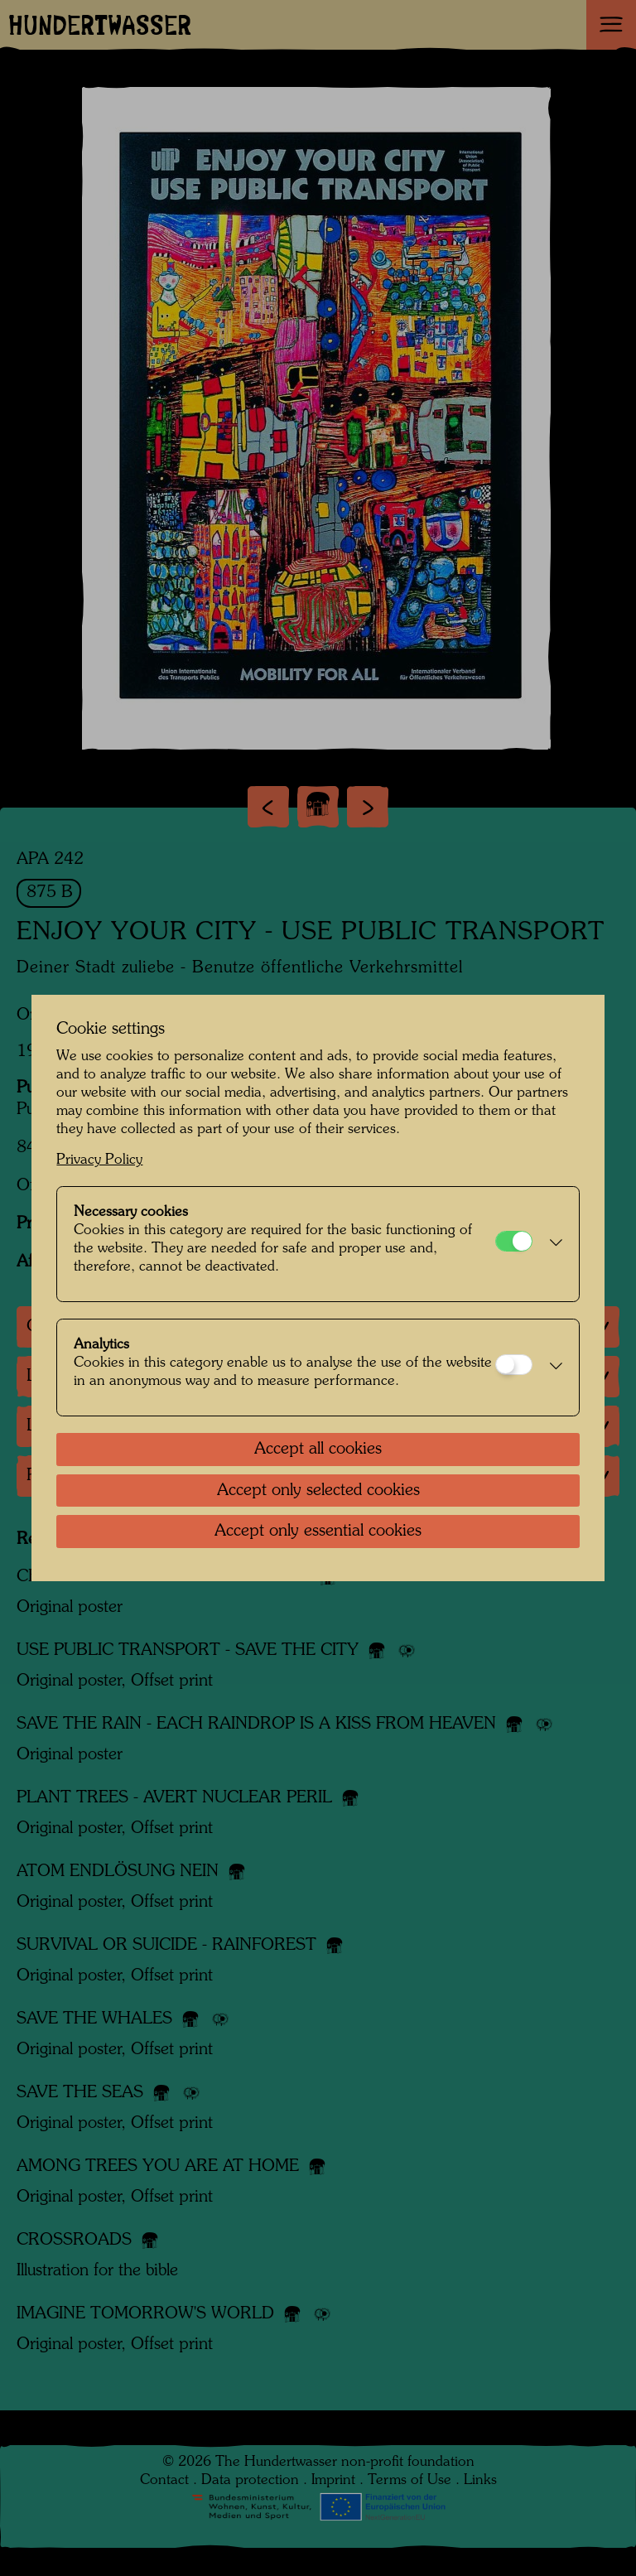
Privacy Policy (99, 1160)
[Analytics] (513, 1364)
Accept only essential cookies (318, 1531)
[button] (551, 1244)
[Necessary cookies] (513, 1241)
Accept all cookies (318, 1449)
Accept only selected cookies (318, 1491)
